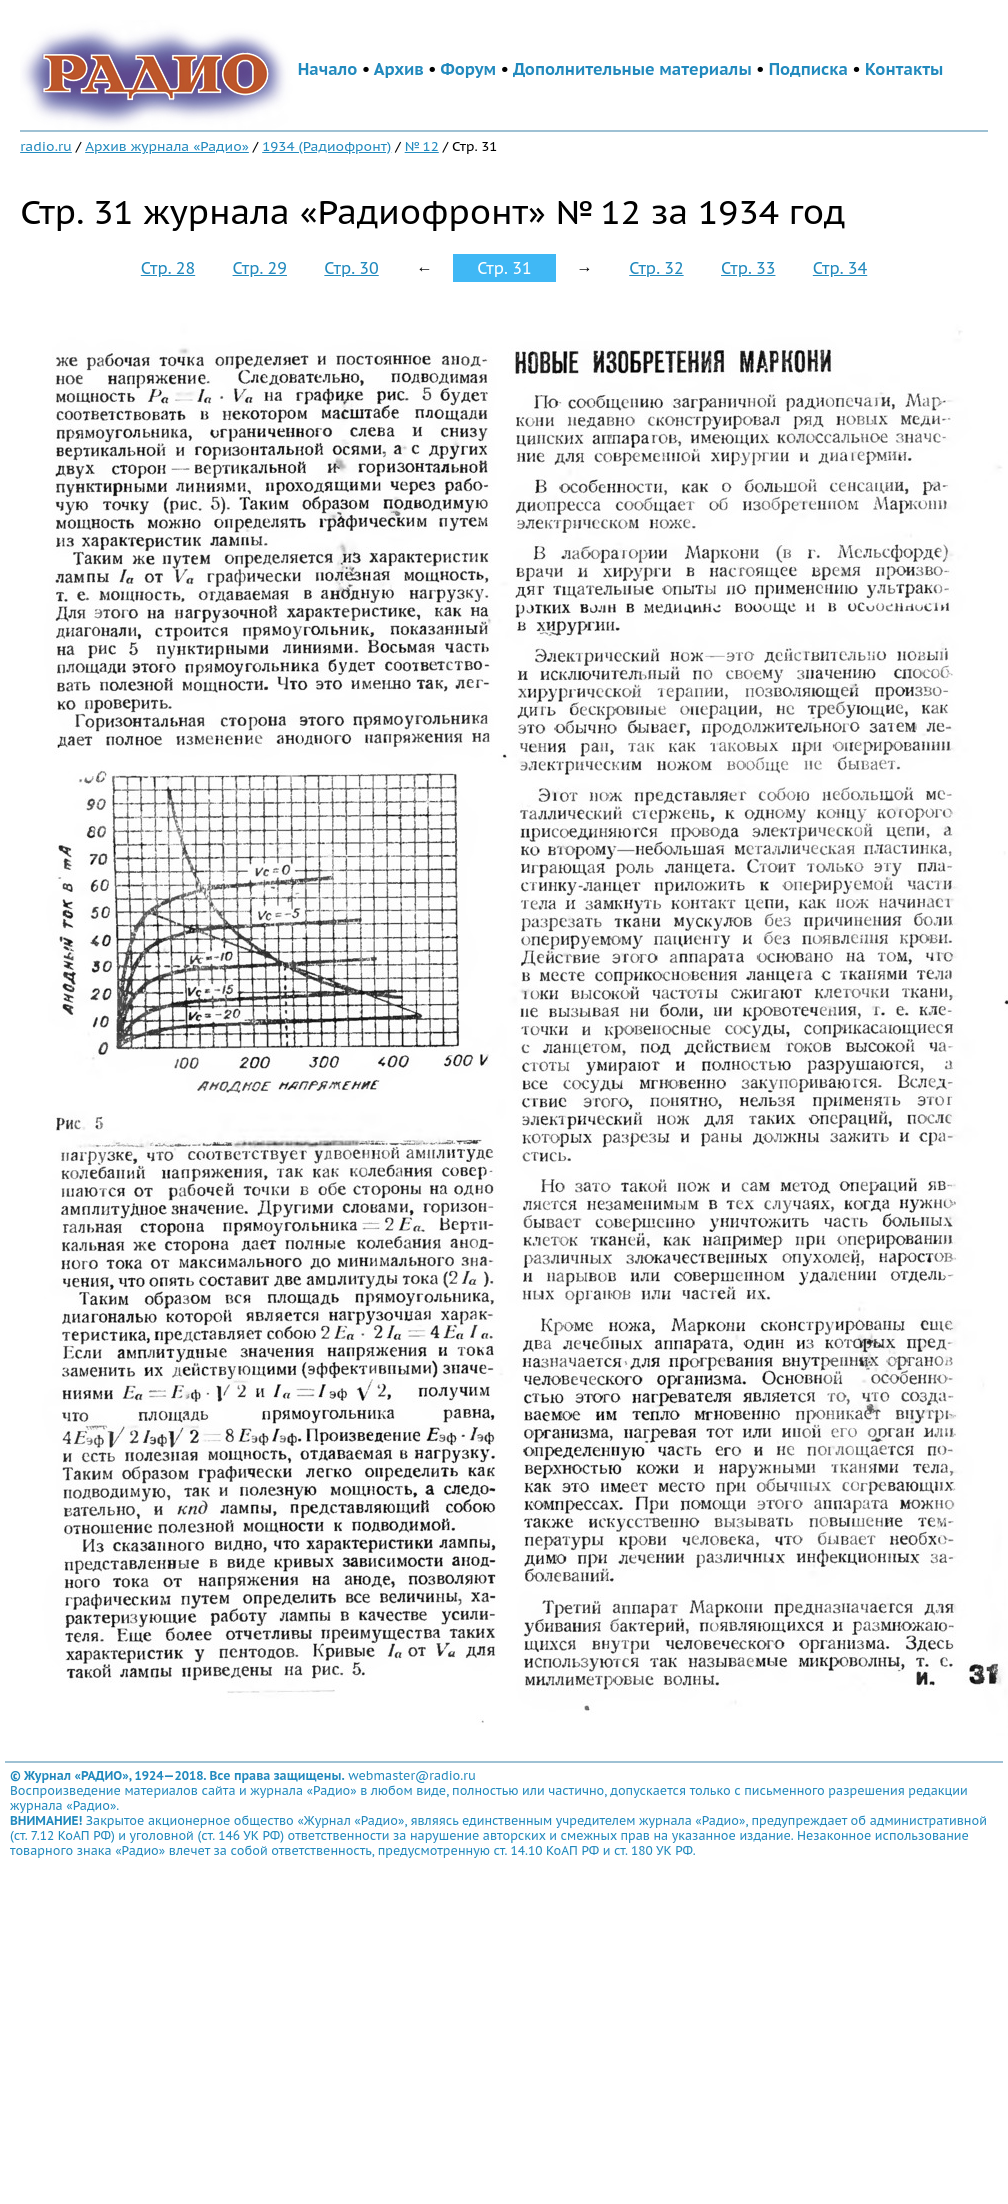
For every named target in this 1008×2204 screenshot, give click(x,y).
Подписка (808, 69)
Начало (328, 69)
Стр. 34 (840, 268)
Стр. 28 (168, 268)
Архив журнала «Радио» (167, 146)
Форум (469, 69)
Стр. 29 (260, 268)
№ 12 (422, 146)
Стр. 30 (351, 268)
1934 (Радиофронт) (326, 146)
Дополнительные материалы (632, 69)
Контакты (904, 69)
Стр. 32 (656, 268)
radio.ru (46, 146)
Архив (399, 69)
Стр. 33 (748, 268)
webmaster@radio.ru (412, 1775)
